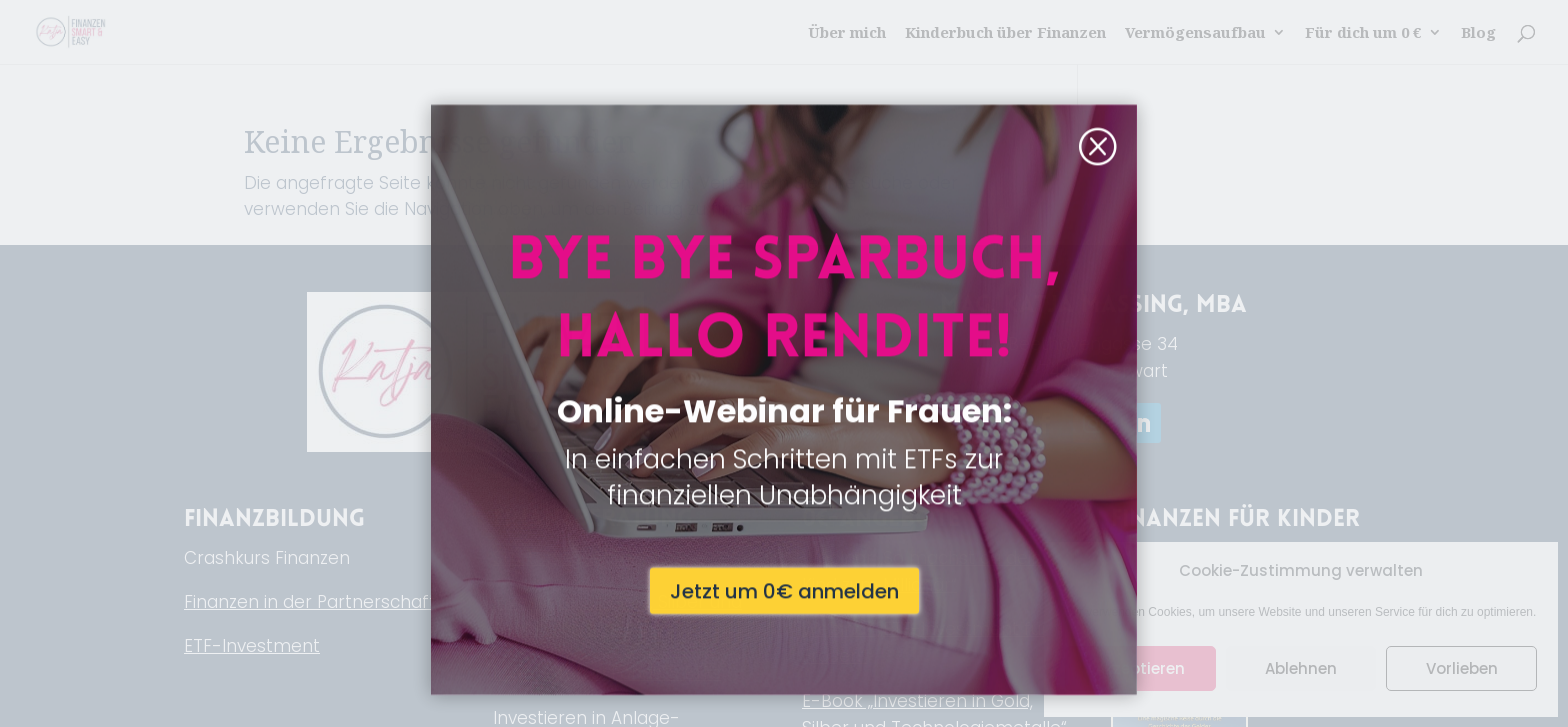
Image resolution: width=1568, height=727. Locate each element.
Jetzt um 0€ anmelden (784, 503)
